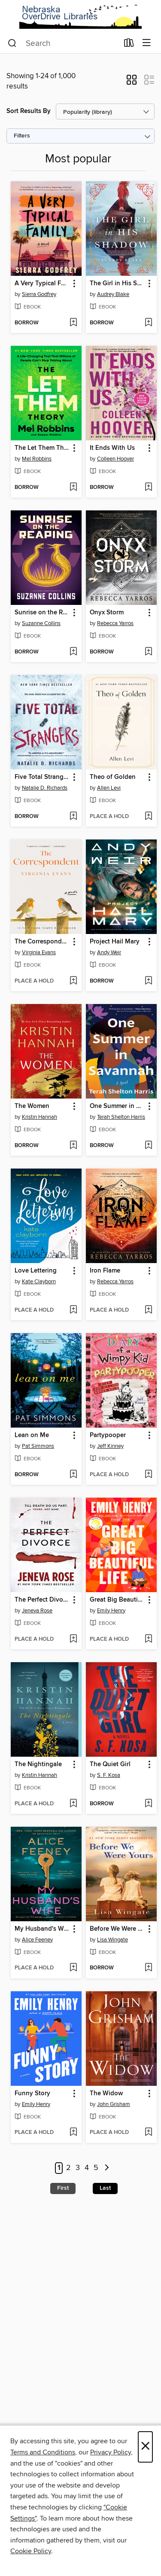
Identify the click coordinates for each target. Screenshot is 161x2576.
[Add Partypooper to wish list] (148, 1474)
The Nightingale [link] (38, 1764)
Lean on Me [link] (32, 1435)
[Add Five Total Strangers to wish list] (73, 816)
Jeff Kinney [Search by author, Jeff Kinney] (110, 1446)
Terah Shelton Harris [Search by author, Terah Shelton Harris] (121, 1117)
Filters (22, 136)
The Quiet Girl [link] (110, 1764)
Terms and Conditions (42, 2452)
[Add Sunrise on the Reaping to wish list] (73, 652)
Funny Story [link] (32, 2093)
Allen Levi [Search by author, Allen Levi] (109, 787)
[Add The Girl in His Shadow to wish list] (148, 323)
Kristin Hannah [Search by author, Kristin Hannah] (39, 1117)
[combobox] (63, 43)
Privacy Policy (110, 2452)
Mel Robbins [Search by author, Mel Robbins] (37, 458)
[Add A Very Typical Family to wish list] (73, 323)
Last (105, 2188)
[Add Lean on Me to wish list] (73, 1474)
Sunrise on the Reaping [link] (42, 613)
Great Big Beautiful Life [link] (117, 1600)
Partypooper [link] (108, 1435)
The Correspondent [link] (42, 942)
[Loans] (129, 44)
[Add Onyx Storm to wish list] (148, 652)
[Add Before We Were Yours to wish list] (148, 1968)
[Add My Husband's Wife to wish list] (73, 1968)
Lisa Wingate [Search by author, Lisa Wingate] (112, 1939)
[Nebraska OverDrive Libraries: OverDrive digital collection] (80, 16)
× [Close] (145, 2447)
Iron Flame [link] (105, 1271)
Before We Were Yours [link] (117, 1929)
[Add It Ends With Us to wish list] (148, 487)
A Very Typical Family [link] (42, 283)
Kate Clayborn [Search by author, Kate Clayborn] (39, 1281)
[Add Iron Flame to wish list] (148, 1310)
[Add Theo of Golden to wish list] (148, 816)
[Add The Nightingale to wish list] (73, 1804)
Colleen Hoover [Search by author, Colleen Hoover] (115, 458)
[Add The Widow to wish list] (148, 2132)
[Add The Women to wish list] (73, 1145)
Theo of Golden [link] (113, 777)
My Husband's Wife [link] (42, 1929)
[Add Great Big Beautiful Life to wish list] (148, 1639)
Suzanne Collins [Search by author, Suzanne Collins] (41, 623)
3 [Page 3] (78, 2168)
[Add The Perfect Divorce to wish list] (73, 1639)
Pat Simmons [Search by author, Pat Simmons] (38, 1446)
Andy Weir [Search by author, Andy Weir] (109, 952)
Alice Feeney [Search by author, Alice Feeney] (37, 1939)
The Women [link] (32, 1106)
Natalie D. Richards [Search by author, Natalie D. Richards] (44, 787)
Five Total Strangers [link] (42, 777)
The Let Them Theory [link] (42, 448)
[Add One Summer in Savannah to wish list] (148, 1145)
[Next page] (107, 2168)
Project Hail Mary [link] (115, 942)
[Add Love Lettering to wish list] (73, 1310)
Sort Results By (28, 111)
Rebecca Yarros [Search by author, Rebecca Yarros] (115, 623)
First (63, 2188)
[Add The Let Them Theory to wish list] (73, 487)
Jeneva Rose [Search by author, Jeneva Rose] (37, 1610)
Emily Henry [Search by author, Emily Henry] (111, 1610)
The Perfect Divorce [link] (42, 1600)
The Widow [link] (106, 2093)
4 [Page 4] (87, 2168)
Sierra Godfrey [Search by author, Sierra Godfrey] (39, 294)
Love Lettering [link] (36, 1271)
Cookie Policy (30, 2551)
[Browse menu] (147, 43)
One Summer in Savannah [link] (117, 1106)
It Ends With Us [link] (112, 448)
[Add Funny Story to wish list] (73, 2132)
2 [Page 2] (68, 2168)
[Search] (12, 43)
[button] (131, 82)
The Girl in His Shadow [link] (117, 283)
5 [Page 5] (96, 2168)
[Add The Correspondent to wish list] (73, 981)
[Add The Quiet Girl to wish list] (148, 1804)
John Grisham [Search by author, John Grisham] (113, 2104)
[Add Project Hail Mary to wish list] (148, 981)
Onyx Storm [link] (107, 613)
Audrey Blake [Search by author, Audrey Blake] (113, 294)
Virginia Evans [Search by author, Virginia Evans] (39, 952)
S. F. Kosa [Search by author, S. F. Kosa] (108, 1775)
